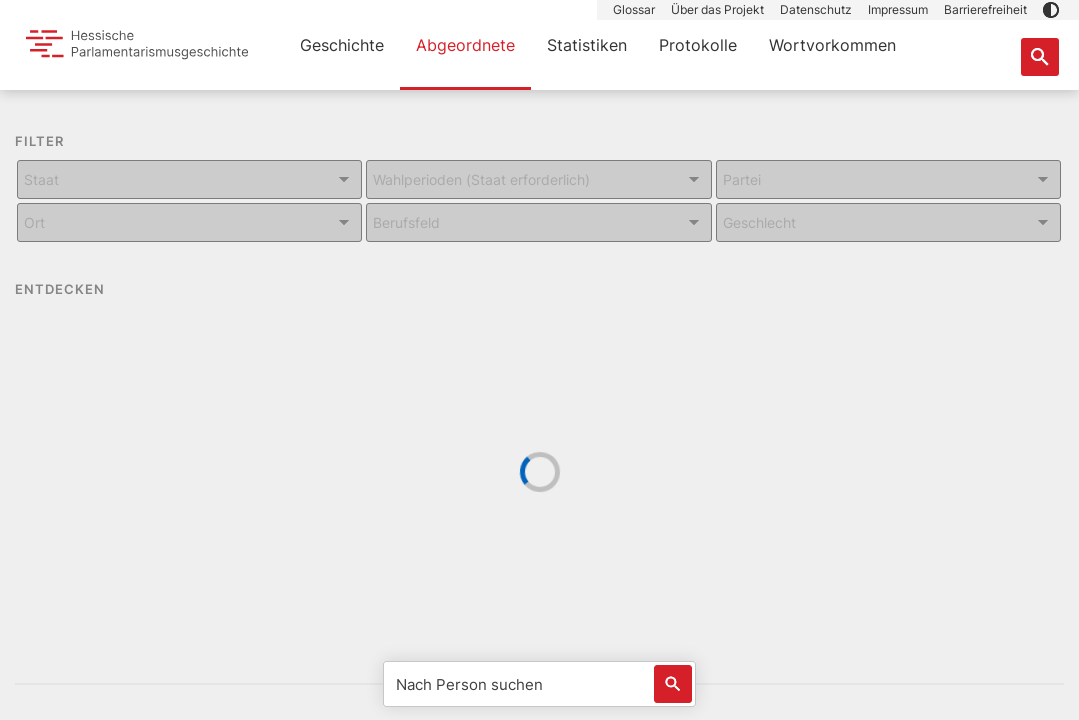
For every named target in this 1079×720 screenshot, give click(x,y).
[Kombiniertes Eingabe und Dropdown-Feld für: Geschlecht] (888, 222)
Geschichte (342, 45)
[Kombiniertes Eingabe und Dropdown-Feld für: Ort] (189, 222)
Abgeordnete (465, 45)
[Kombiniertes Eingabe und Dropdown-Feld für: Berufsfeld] (538, 222)
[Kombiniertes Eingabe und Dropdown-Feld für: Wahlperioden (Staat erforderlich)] (538, 179)
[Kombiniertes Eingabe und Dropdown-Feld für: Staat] (189, 179)
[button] (1051, 10)
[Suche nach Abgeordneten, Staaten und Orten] (1040, 57)
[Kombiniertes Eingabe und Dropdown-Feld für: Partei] (888, 179)
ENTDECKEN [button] (74, 290)
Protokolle (698, 45)
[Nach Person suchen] (539, 684)
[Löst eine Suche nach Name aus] (673, 684)
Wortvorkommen (832, 45)
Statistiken (587, 45)
